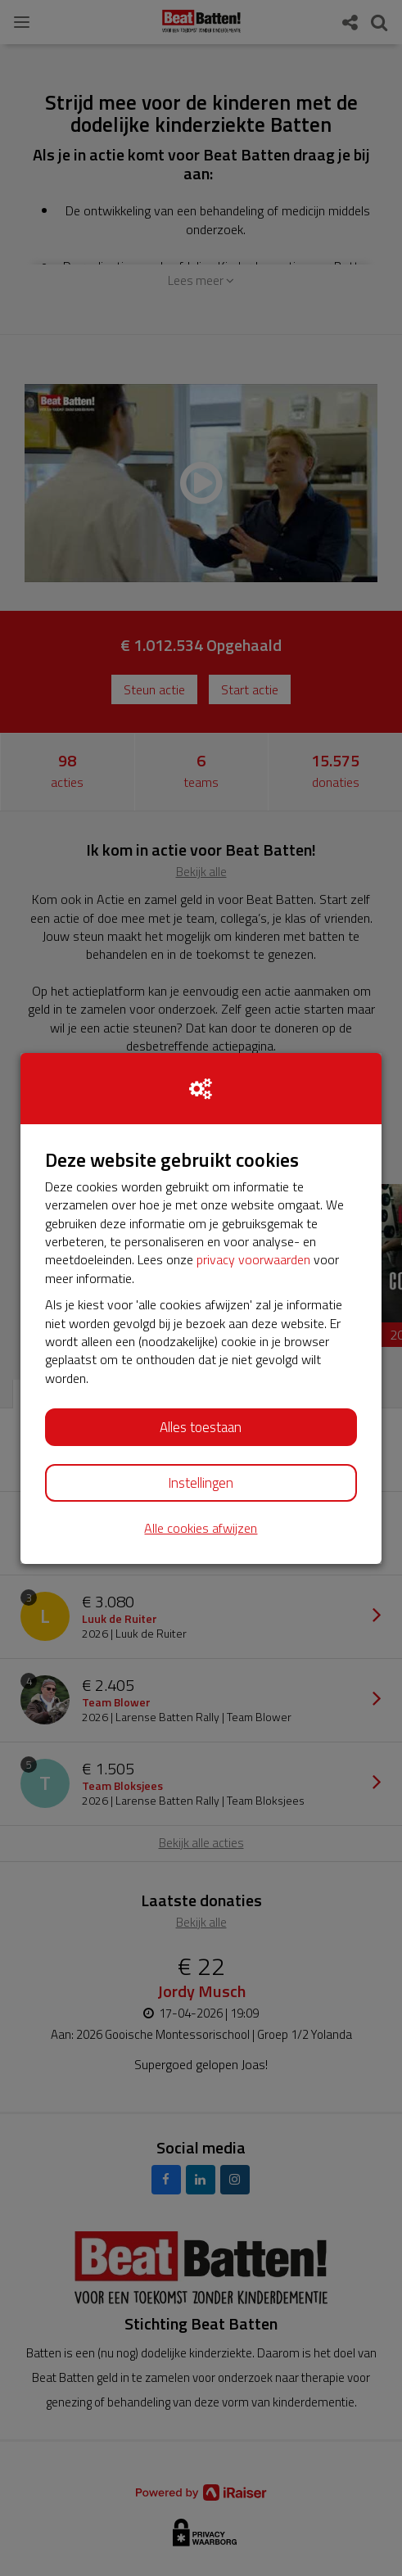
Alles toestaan (201, 1427)
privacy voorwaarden (253, 1259)
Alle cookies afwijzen (200, 1528)
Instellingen (200, 1483)
